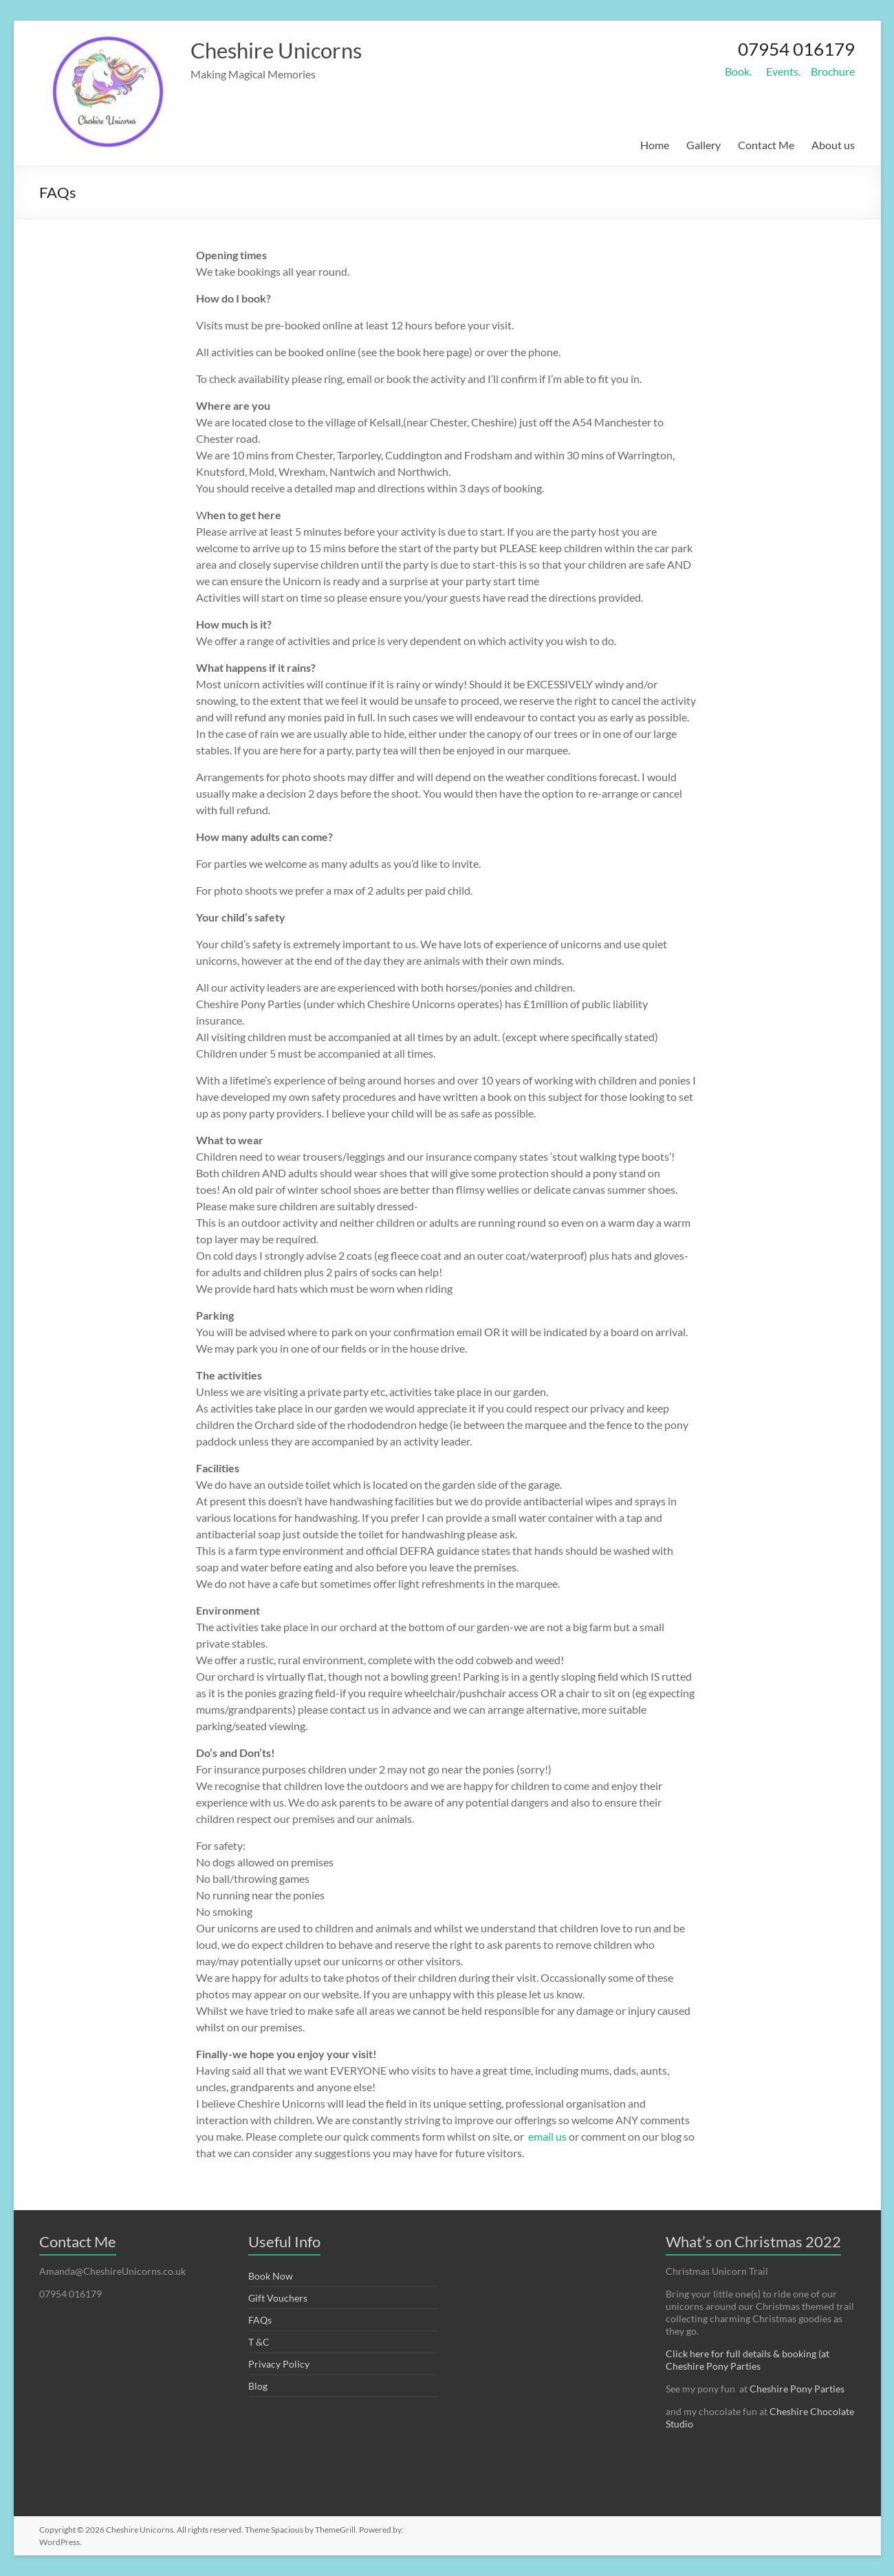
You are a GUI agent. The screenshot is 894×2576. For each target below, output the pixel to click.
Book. (738, 71)
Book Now (270, 2276)
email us (548, 2136)
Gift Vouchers (277, 2298)
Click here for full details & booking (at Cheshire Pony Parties (747, 2360)
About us (833, 144)
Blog (258, 2386)
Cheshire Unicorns (291, 50)
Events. (783, 71)
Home (654, 144)
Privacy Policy (278, 2364)
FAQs (260, 2320)
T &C (259, 2342)
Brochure (833, 71)
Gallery (703, 144)
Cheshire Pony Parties (797, 2388)
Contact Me (766, 144)
